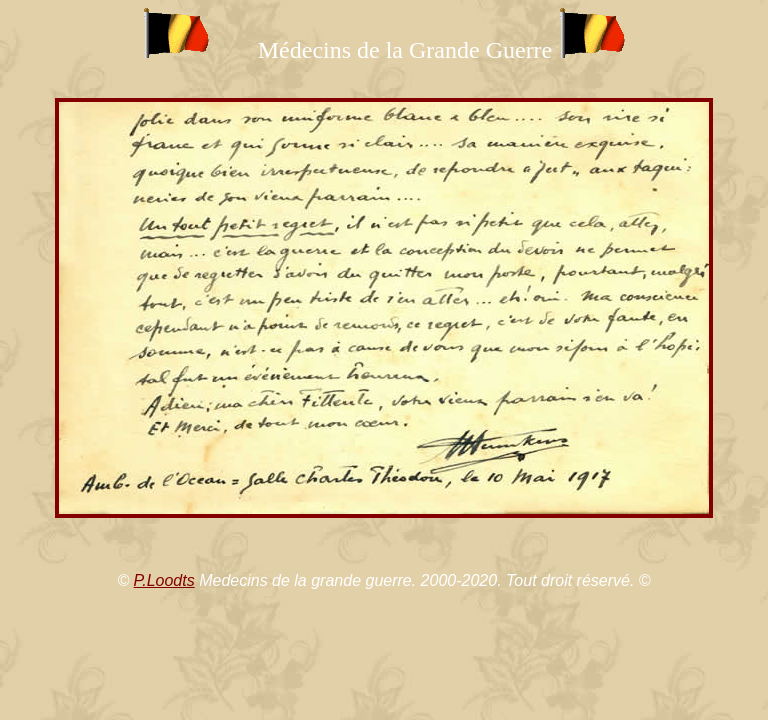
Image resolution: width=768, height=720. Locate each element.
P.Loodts (164, 580)
